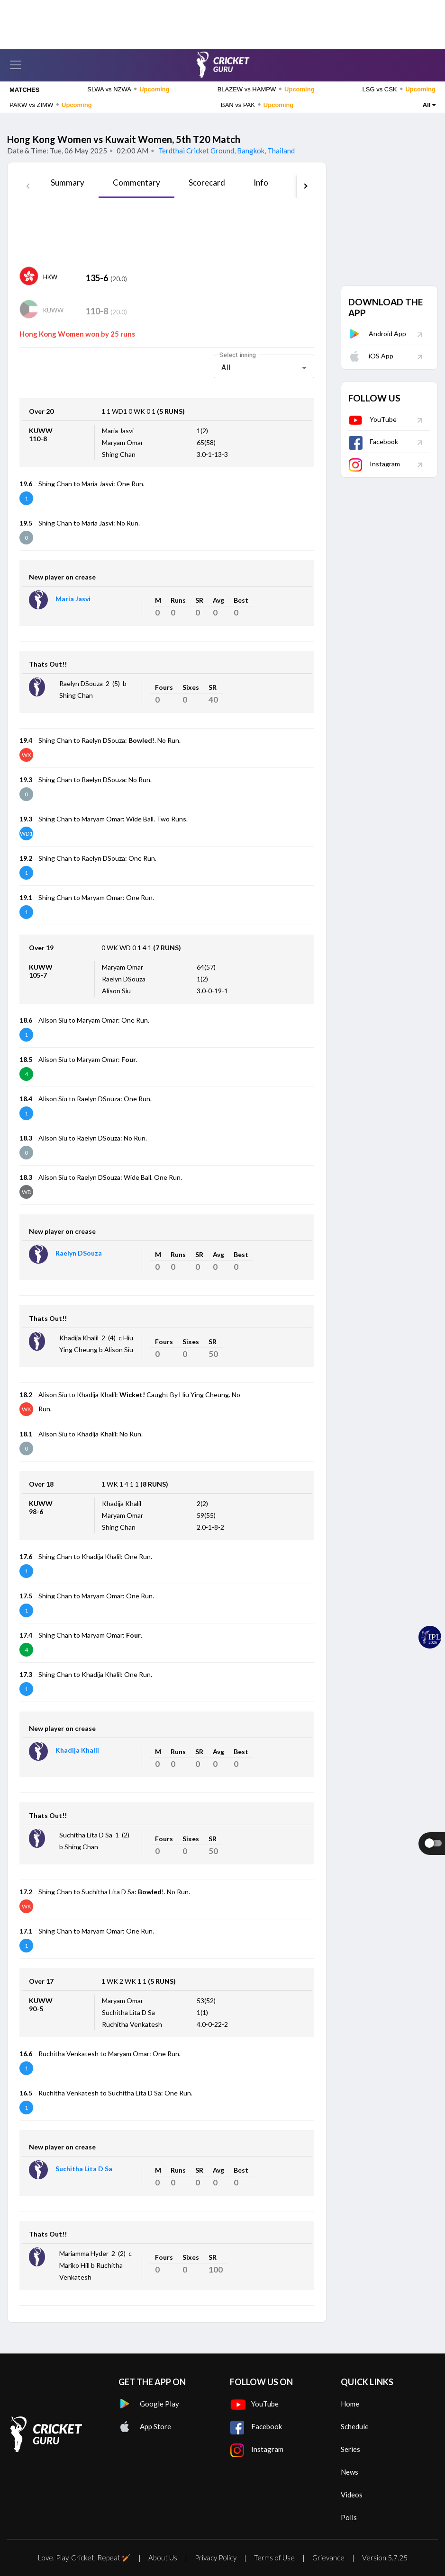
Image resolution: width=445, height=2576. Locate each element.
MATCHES (24, 89)
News (349, 2472)
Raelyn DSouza (78, 1253)
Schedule (355, 2426)
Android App (377, 334)
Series (350, 2449)
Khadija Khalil (77, 1750)
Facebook (373, 441)
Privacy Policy (215, 2557)
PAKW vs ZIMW (50, 104)
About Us (162, 2557)
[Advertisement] (222, 21)
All (429, 104)
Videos (352, 2494)
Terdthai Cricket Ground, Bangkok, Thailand (226, 150)
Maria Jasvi (73, 599)
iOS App (370, 356)
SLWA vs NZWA (128, 89)
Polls (349, 2517)
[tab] (67, 186)
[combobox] (264, 368)
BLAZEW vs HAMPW (266, 89)
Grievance (328, 2557)
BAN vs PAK (257, 104)
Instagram (374, 464)
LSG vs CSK (399, 89)
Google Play (148, 2403)
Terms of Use (274, 2557)
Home (350, 2403)
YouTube (372, 419)
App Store (144, 2426)
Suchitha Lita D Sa (83, 2169)
